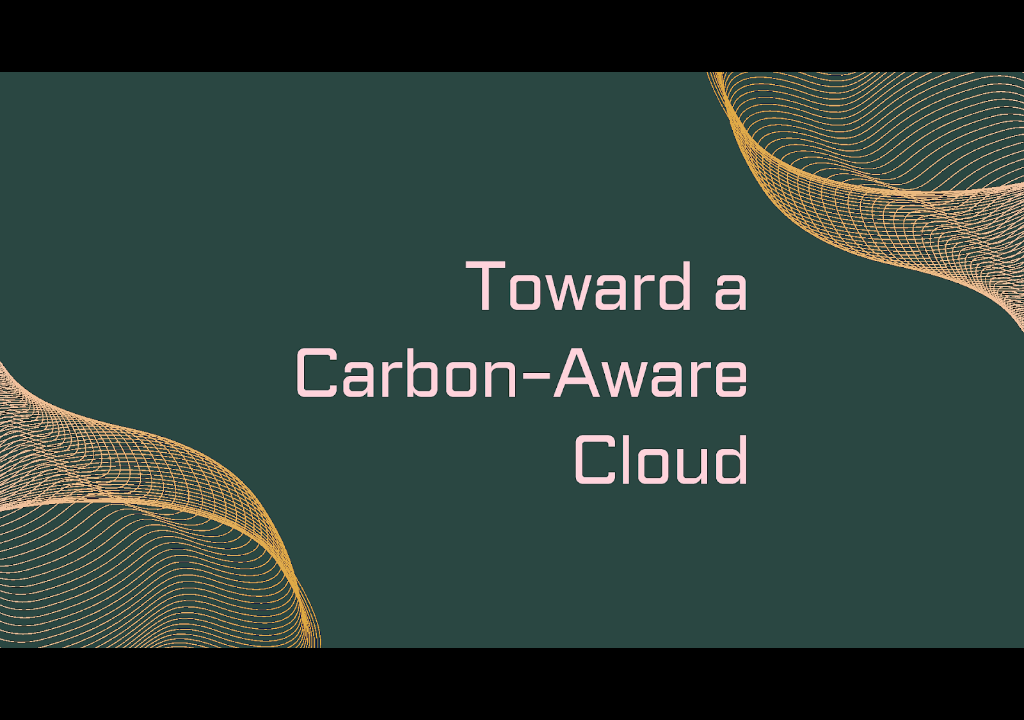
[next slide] (989, 676)
